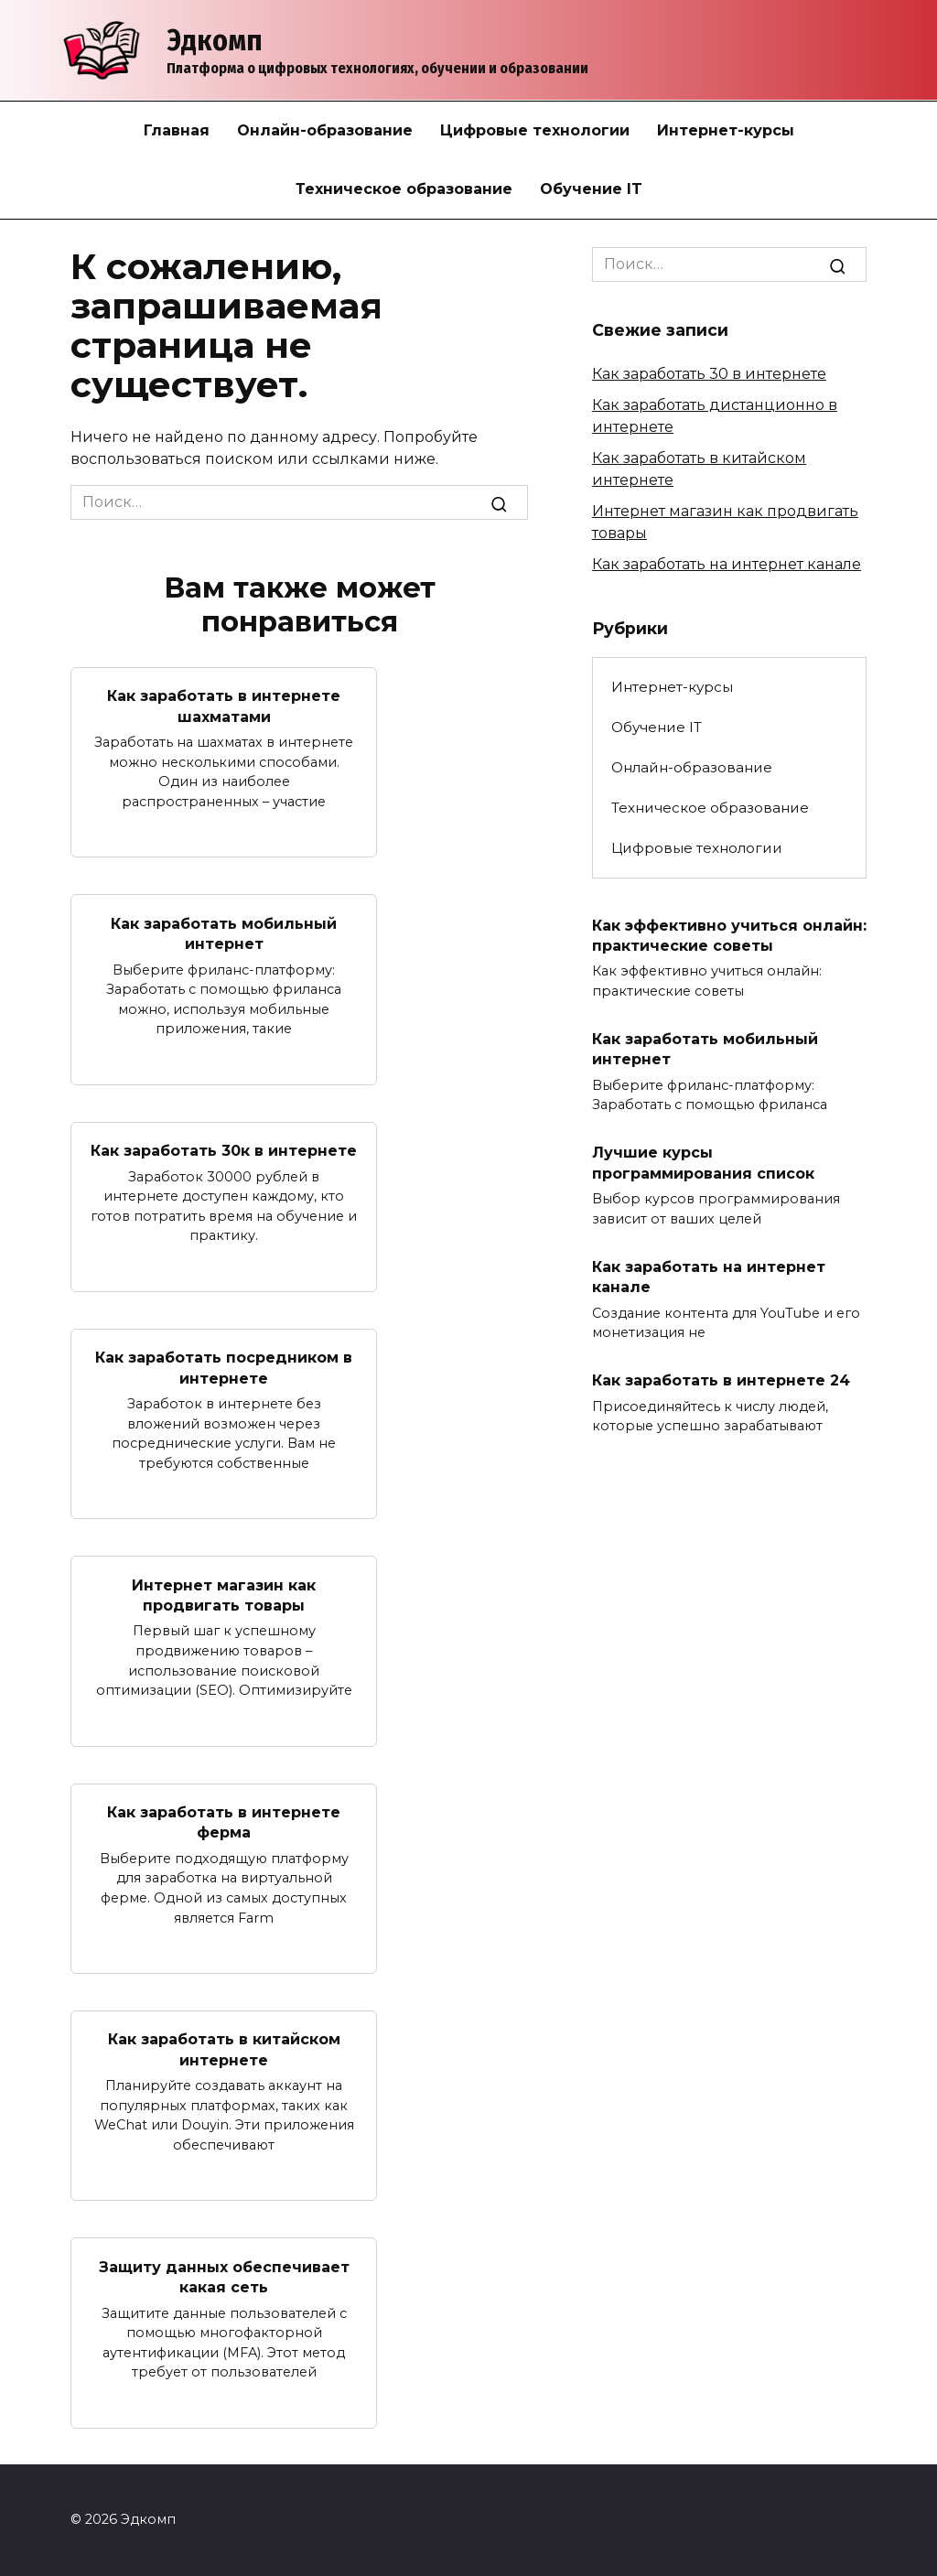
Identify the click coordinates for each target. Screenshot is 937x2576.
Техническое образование (404, 189)
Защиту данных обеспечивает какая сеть (224, 2276)
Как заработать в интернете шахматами (223, 706)
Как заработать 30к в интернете (224, 1150)
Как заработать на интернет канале (726, 564)
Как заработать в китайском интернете (224, 2049)
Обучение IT (591, 189)
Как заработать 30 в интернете (709, 374)
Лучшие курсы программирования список (703, 1162)
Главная (177, 130)
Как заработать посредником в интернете (223, 1367)
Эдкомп (215, 40)
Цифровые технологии (535, 130)
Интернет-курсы (725, 130)
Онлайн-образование (325, 130)
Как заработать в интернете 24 (721, 1380)
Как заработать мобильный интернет (224, 933)
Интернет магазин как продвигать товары (224, 1594)
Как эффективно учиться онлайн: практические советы (729, 935)
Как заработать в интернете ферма (223, 1822)
